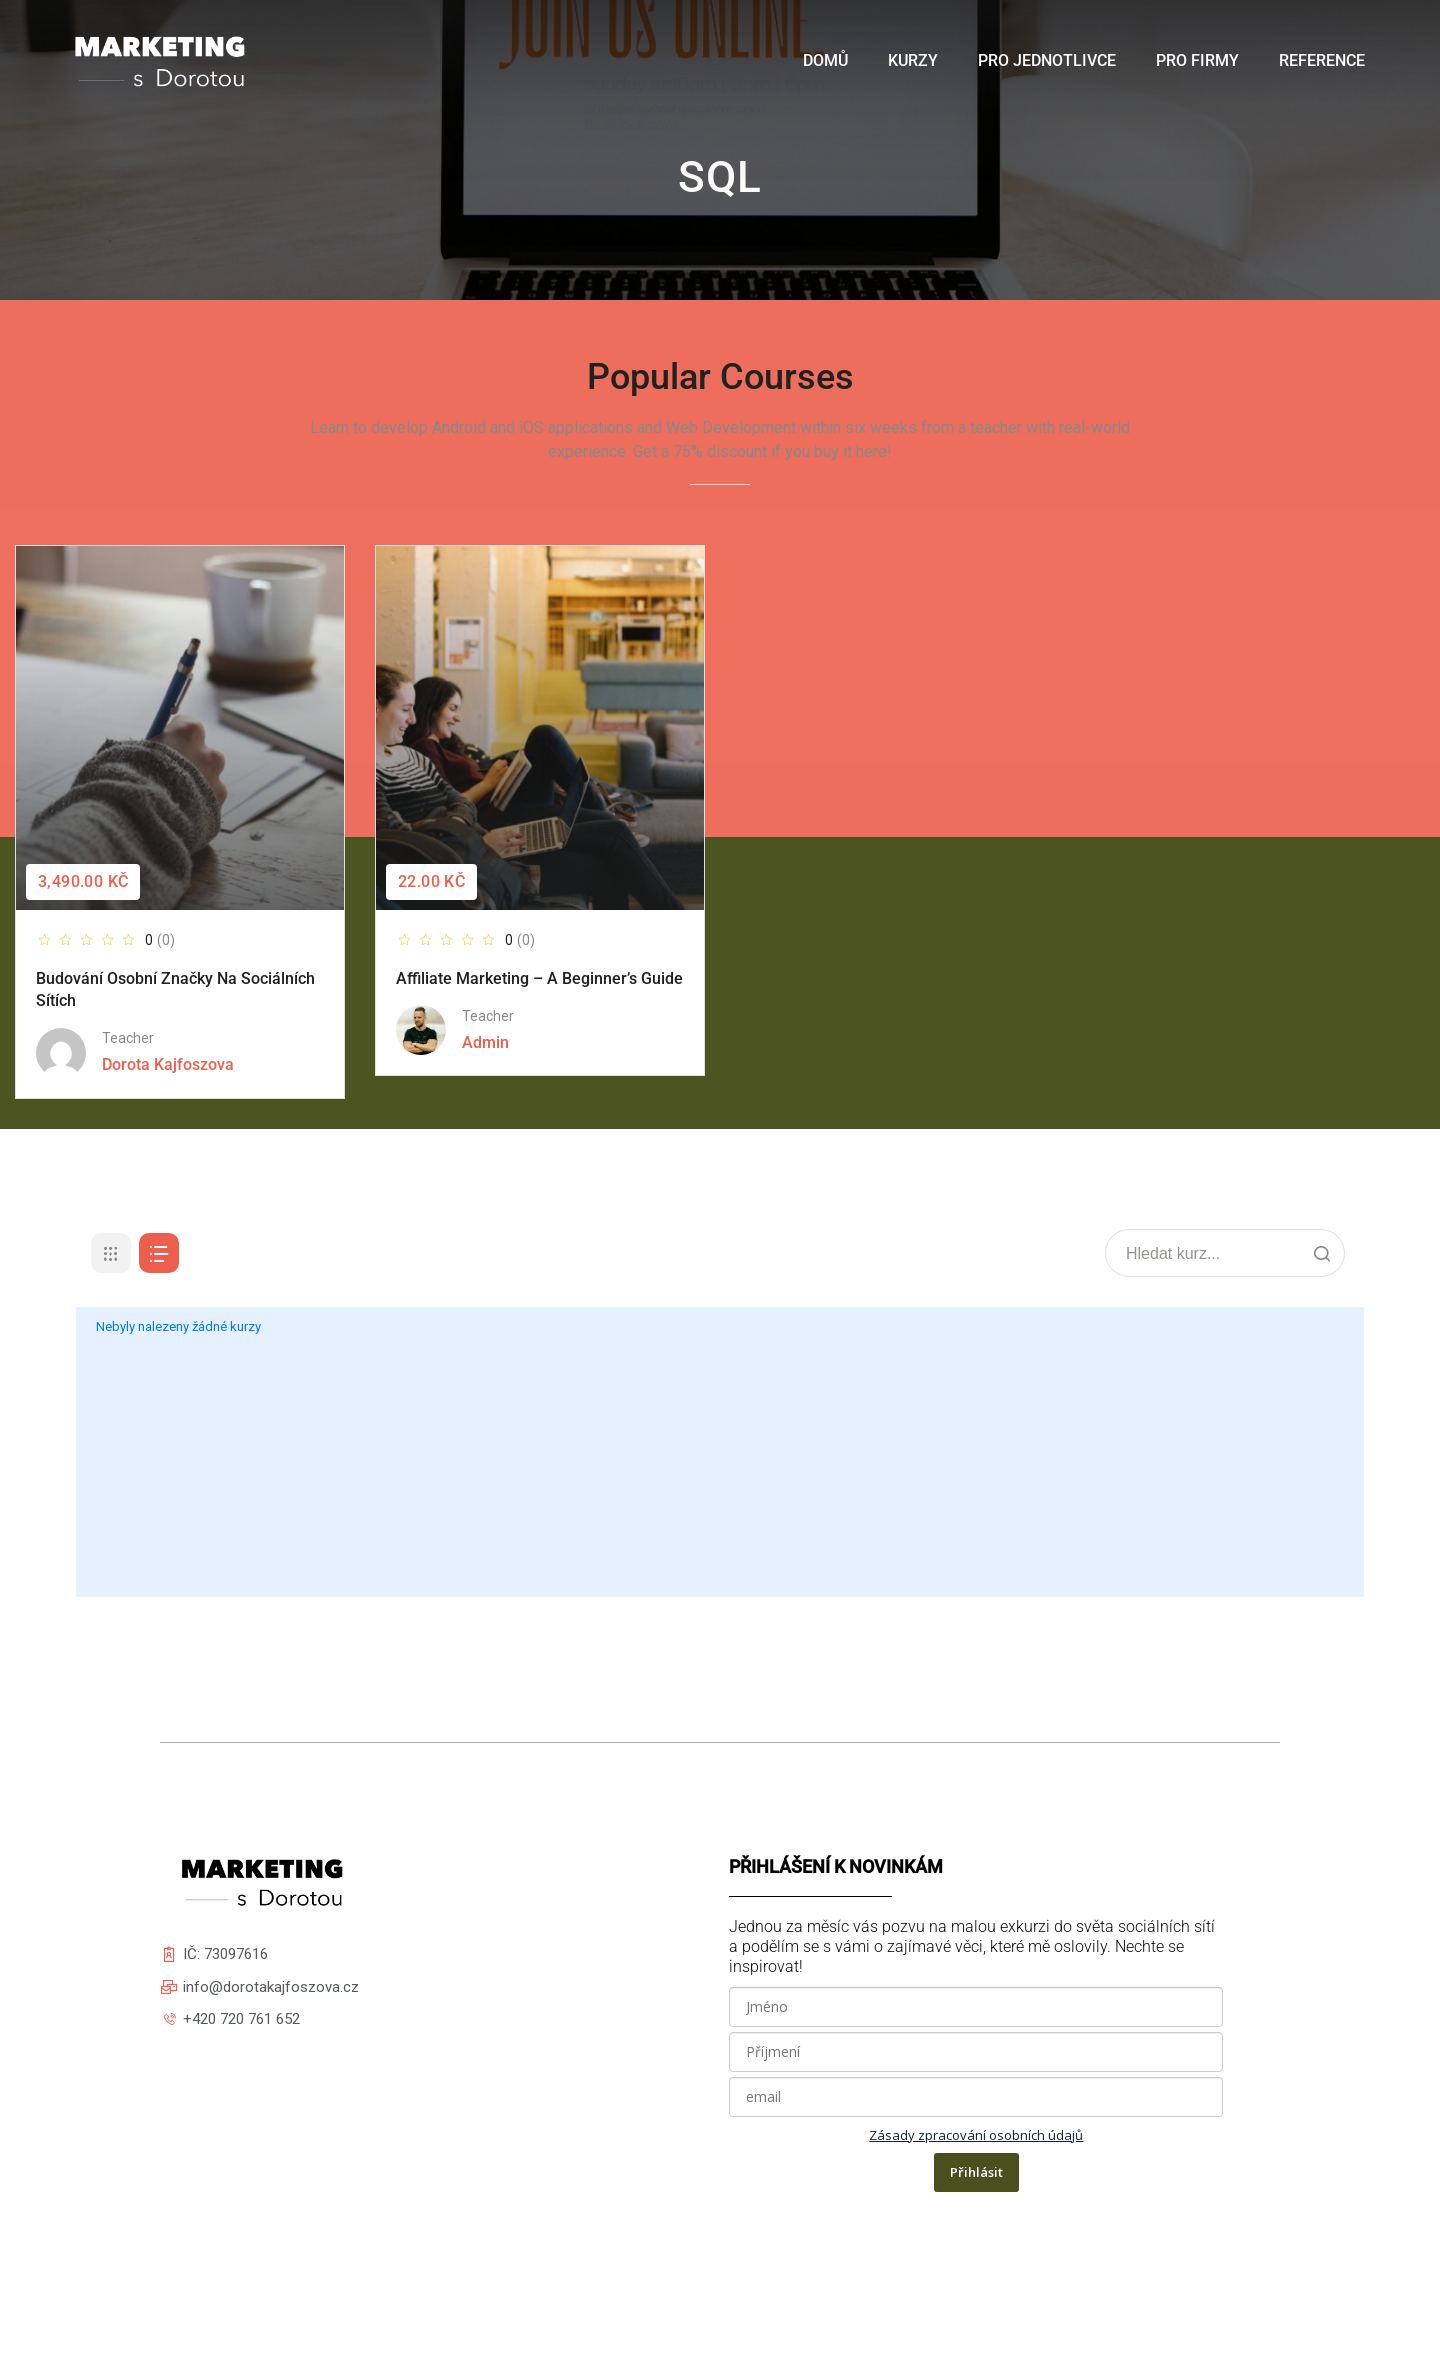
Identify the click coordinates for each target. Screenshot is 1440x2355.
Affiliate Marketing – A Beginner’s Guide (539, 978)
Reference (1322, 60)
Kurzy (913, 60)
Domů (825, 60)
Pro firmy (1197, 60)
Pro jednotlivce (1047, 60)
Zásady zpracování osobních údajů (976, 2135)
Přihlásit (976, 2172)
